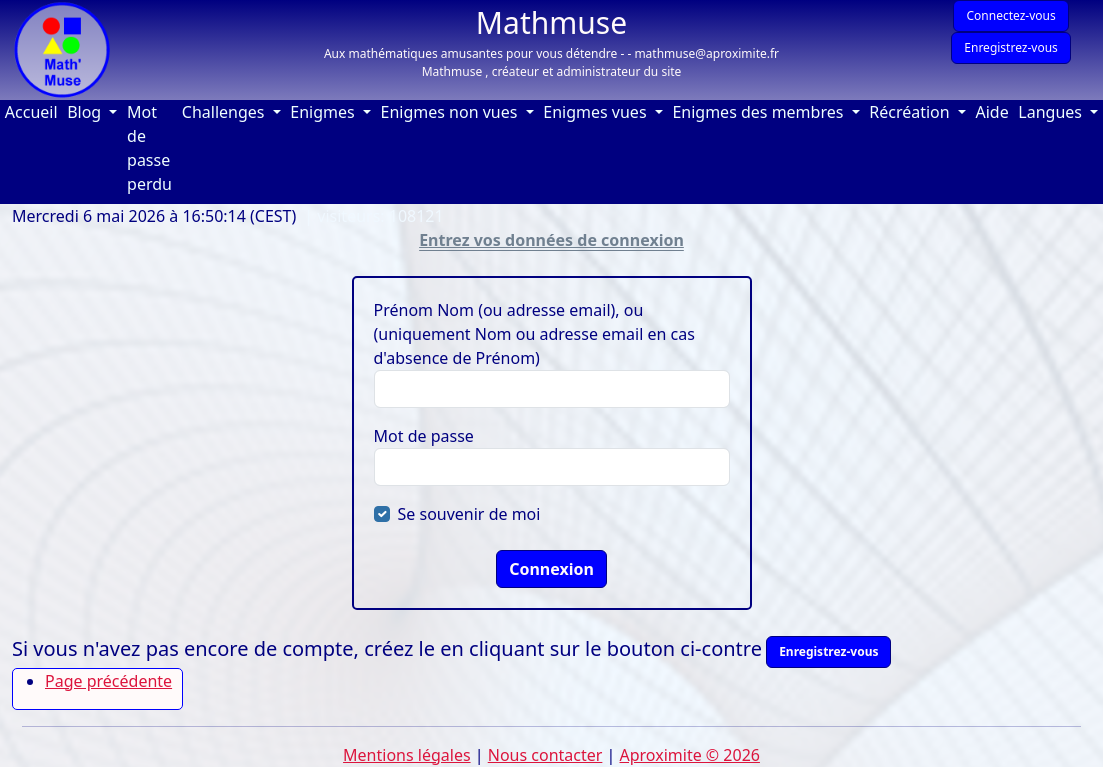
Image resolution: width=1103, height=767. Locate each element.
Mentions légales (407, 755)
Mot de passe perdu (149, 148)
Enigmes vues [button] (596, 112)
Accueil (34, 111)
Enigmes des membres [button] (759, 112)
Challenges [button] (225, 112)
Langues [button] (1052, 112)
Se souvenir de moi (469, 514)
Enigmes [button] (324, 112)
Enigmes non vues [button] (451, 112)
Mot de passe (424, 436)
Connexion (551, 569)
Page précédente (108, 681)
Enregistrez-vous (1011, 47)
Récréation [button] (911, 112)
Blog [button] (86, 112)
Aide (994, 111)
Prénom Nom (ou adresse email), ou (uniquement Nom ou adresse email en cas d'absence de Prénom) (534, 334)
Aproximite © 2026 (690, 755)
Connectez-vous (1010, 15)
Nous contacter (545, 755)
